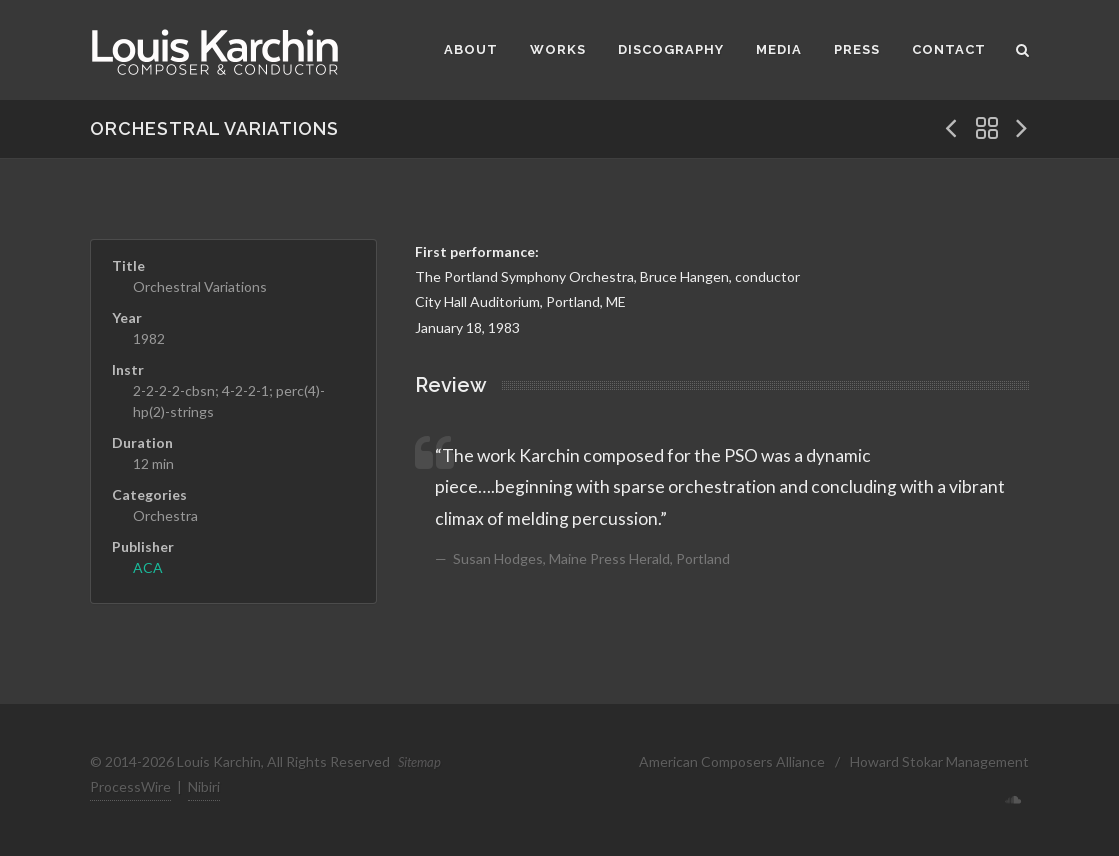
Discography (671, 49)
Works (558, 49)
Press (857, 49)
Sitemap (419, 762)
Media (779, 49)
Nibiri (204, 786)
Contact (949, 49)
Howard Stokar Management (939, 761)
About (471, 49)
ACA (148, 567)
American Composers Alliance (732, 761)
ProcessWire (130, 786)
